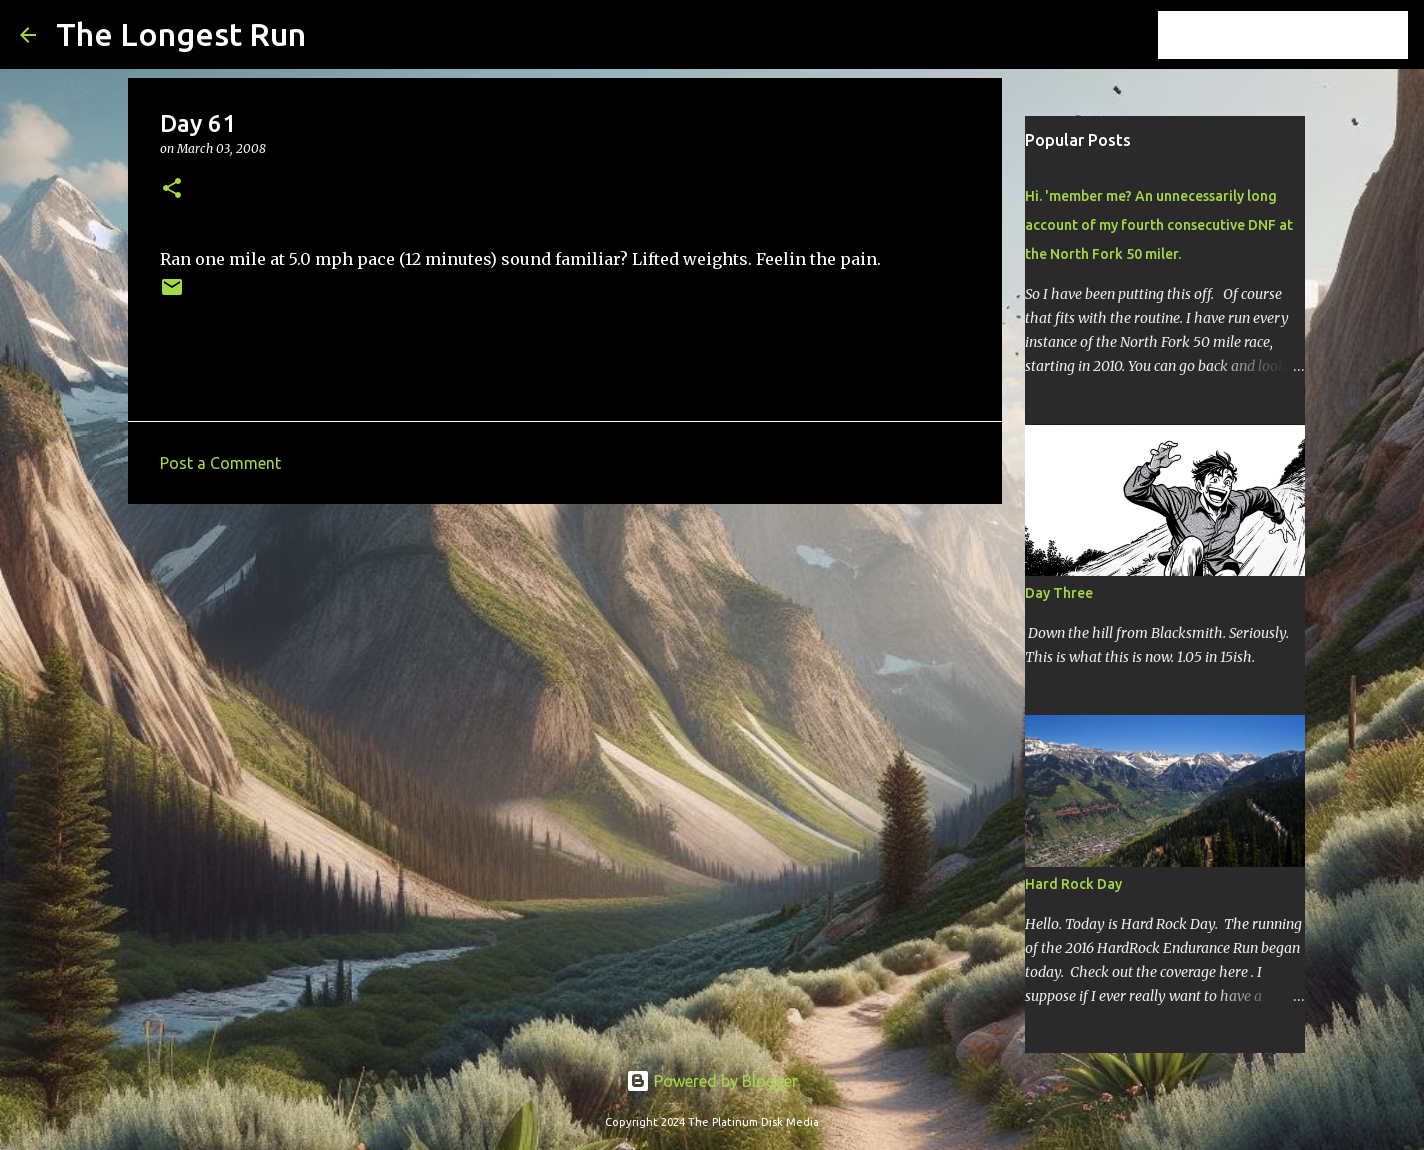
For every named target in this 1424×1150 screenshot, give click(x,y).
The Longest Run (181, 34)
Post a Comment (220, 463)
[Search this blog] (1303, 35)
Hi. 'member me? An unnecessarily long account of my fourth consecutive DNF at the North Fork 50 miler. (1159, 225)
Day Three (1059, 593)
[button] (172, 189)
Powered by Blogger (712, 1081)
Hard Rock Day (1073, 884)
